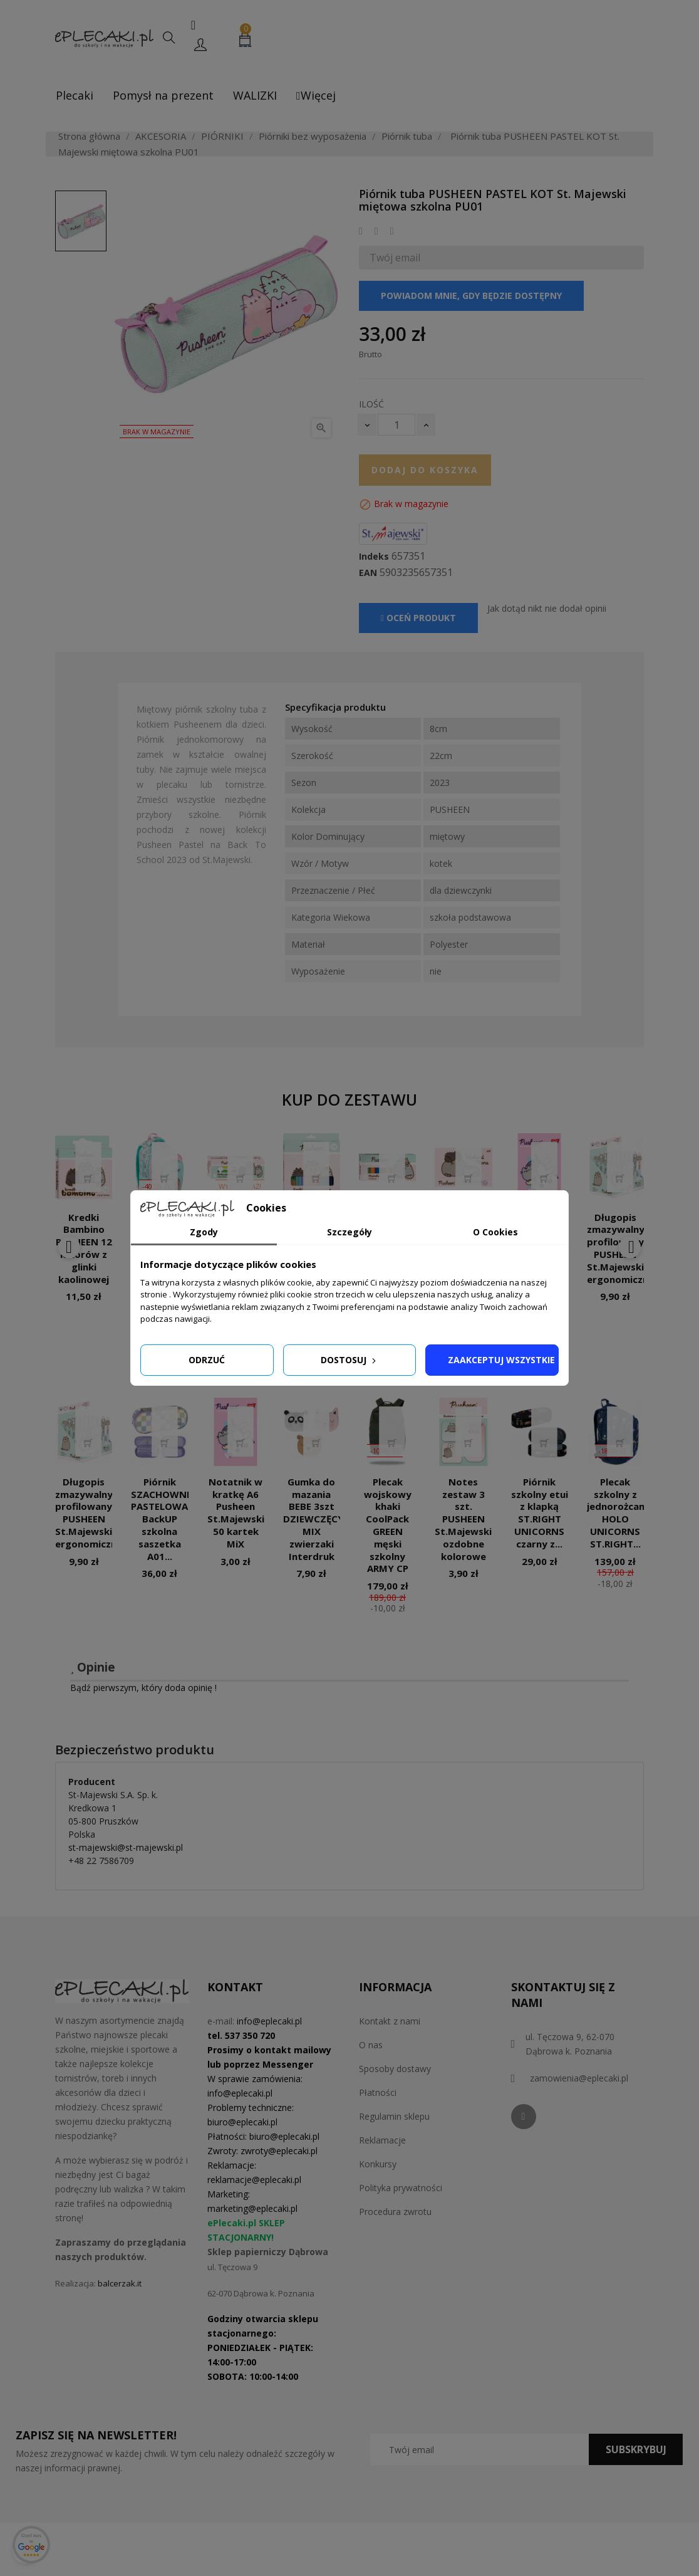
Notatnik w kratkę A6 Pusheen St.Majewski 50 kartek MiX (235, 1512)
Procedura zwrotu (395, 2211)
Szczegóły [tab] (349, 1232)
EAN (368, 573)
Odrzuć (207, 1360)
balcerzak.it (120, 2283)
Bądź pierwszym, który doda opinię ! (143, 1688)
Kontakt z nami (389, 2021)
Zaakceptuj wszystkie (501, 1360)
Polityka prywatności (400, 2188)
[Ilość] (396, 425)
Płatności (377, 2092)
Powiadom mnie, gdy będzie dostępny (471, 295)
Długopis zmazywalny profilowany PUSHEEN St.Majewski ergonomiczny (88, 1512)
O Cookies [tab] (495, 1232)
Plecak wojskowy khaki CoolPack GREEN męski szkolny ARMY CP (388, 1525)
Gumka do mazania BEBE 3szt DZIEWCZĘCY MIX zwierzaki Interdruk (313, 1519)
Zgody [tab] (204, 1232)
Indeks (374, 556)
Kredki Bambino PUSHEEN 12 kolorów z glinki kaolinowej (84, 1248)
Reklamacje (382, 2140)
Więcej (316, 95)
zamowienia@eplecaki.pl (579, 2078)
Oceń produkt (418, 618)
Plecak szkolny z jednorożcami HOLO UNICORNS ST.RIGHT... (618, 1512)
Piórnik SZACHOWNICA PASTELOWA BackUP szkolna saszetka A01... (166, 1519)
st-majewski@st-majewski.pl (125, 1847)
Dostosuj (349, 1360)
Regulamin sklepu (394, 2116)
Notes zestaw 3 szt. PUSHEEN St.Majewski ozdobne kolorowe (463, 1519)
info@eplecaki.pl (269, 2021)
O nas (371, 2045)
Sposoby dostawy (395, 2069)
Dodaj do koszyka (425, 470)
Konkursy (377, 2164)
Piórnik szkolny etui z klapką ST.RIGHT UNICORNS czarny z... (539, 1512)
